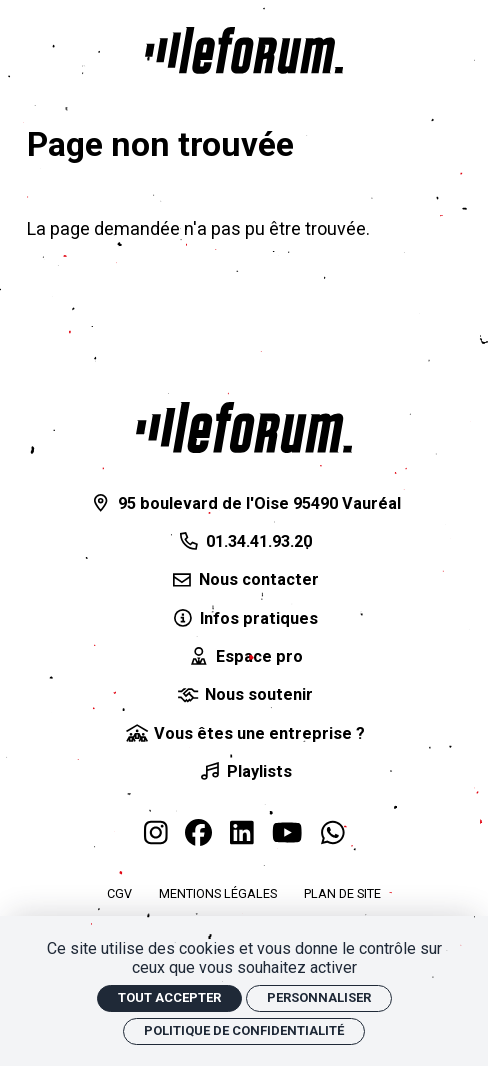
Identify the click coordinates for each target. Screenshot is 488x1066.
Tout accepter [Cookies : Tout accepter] (169, 997)
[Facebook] (198, 834)
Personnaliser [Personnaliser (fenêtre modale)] (319, 997)
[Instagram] (156, 834)
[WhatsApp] (333, 834)
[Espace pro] (243, 657)
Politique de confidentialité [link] (244, 1030)
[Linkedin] (242, 834)
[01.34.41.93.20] (244, 542)
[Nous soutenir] (244, 695)
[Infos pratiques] (244, 619)
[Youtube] (287, 834)
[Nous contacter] (244, 580)
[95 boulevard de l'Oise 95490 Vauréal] (243, 504)
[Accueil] (244, 50)
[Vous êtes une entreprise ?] (243, 734)
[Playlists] (243, 772)
